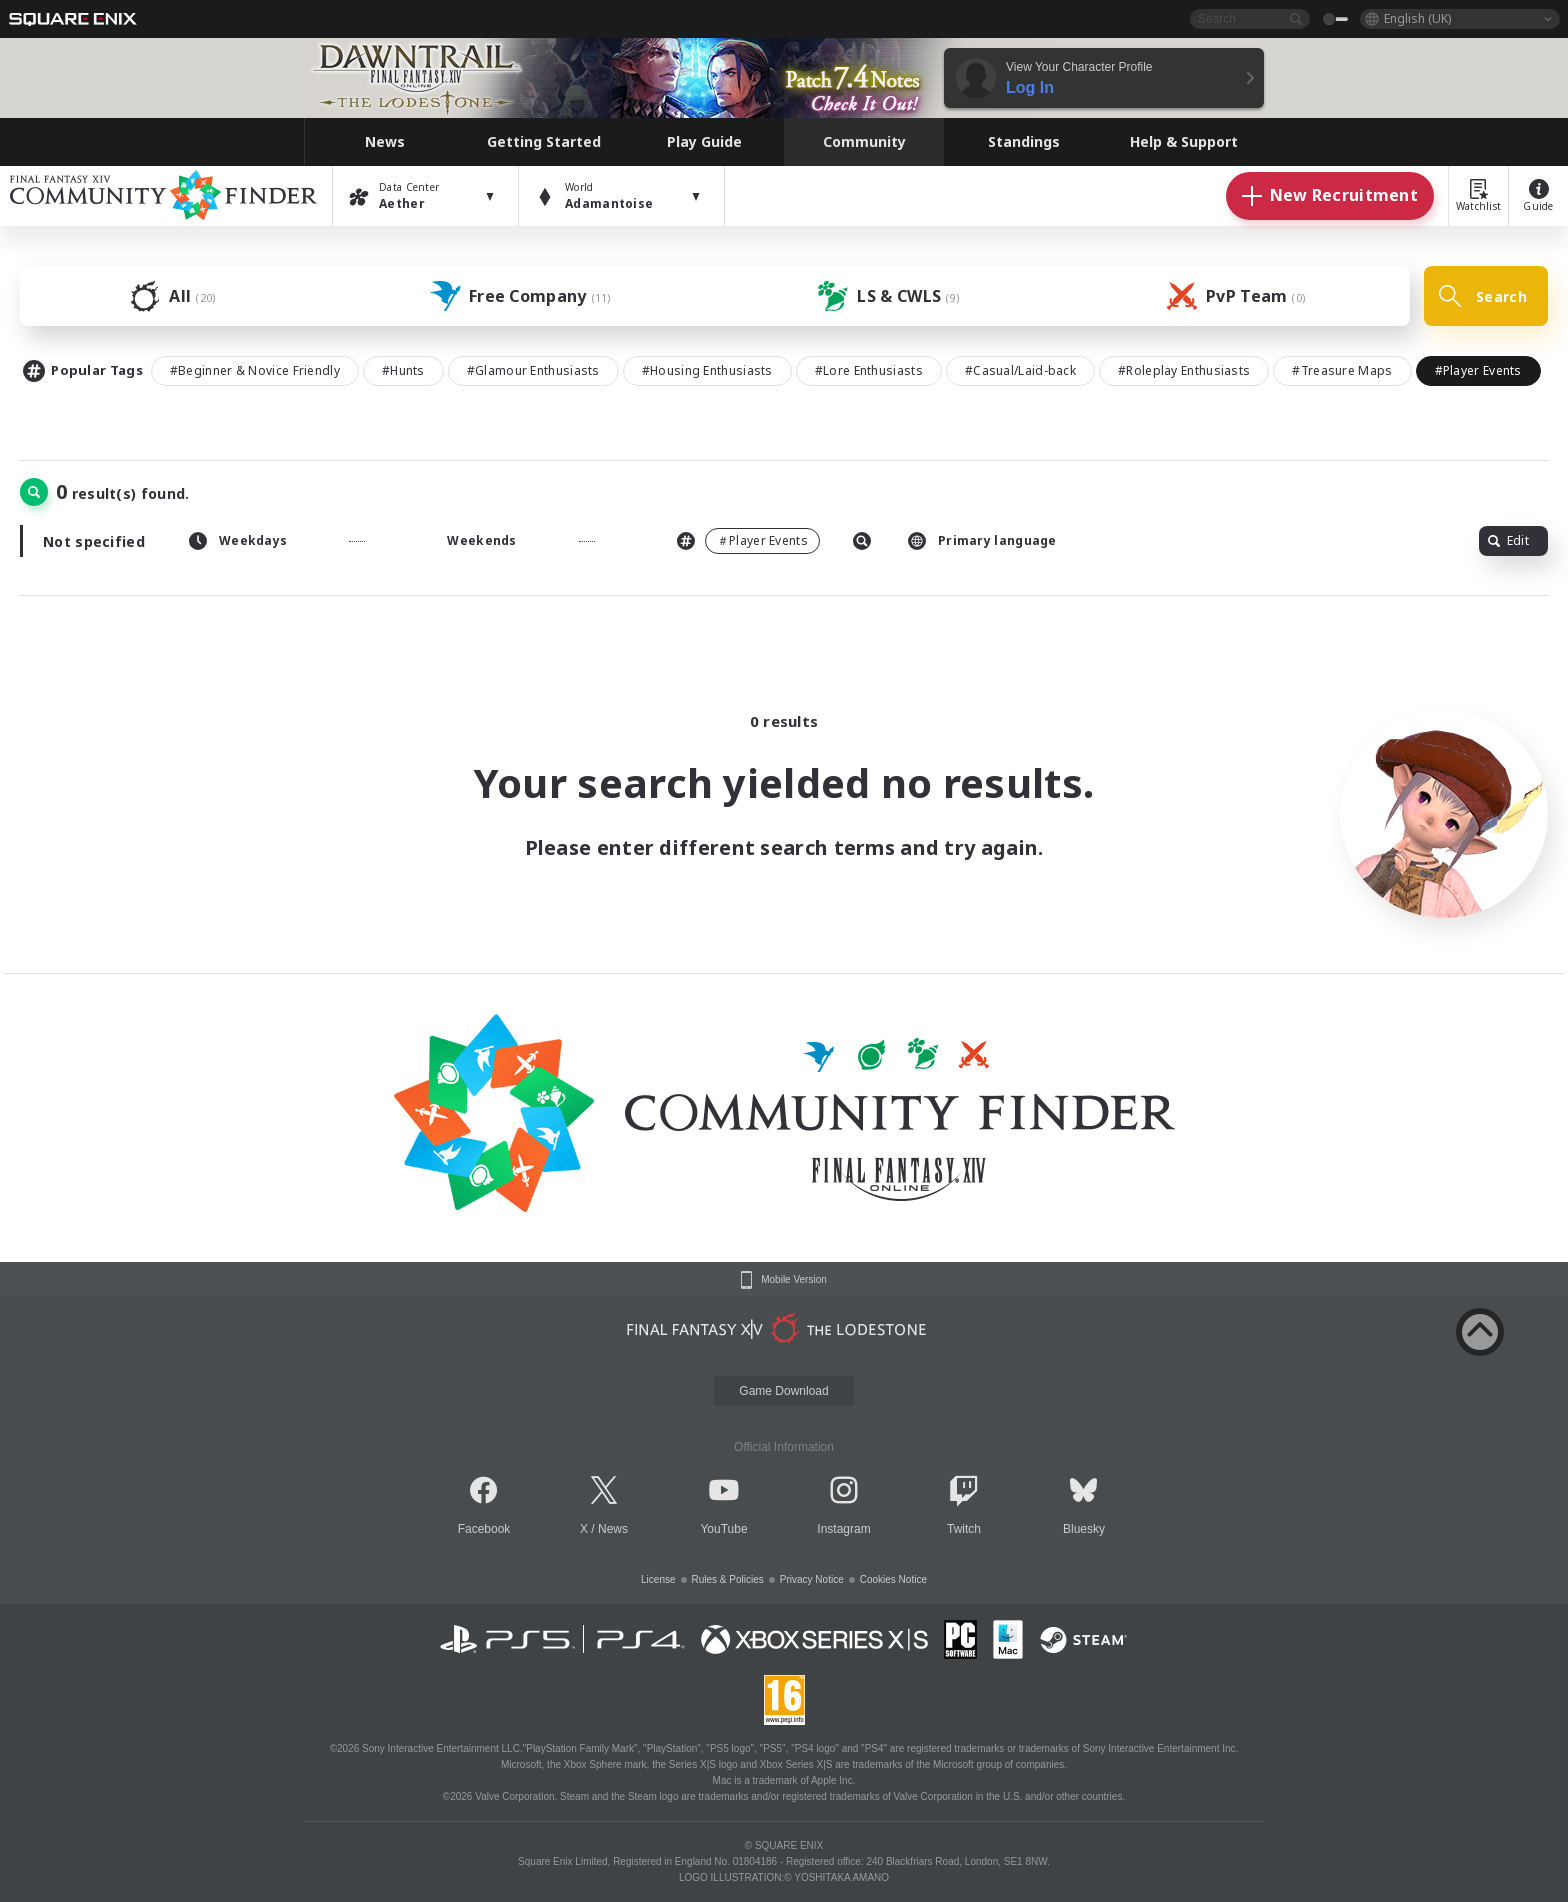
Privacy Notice (812, 1579)
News (613, 1529)
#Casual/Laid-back (1020, 370)
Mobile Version (794, 1280)
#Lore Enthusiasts (869, 370)
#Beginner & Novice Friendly (255, 370)
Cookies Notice (893, 1579)
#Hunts (403, 370)
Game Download (783, 1391)
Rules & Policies (728, 1579)
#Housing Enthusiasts (707, 370)
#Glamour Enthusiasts (533, 370)
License (658, 1579)
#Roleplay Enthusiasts (1184, 370)
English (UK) (1417, 18)
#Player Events (1478, 370)
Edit (1508, 540)
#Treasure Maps (1342, 370)
